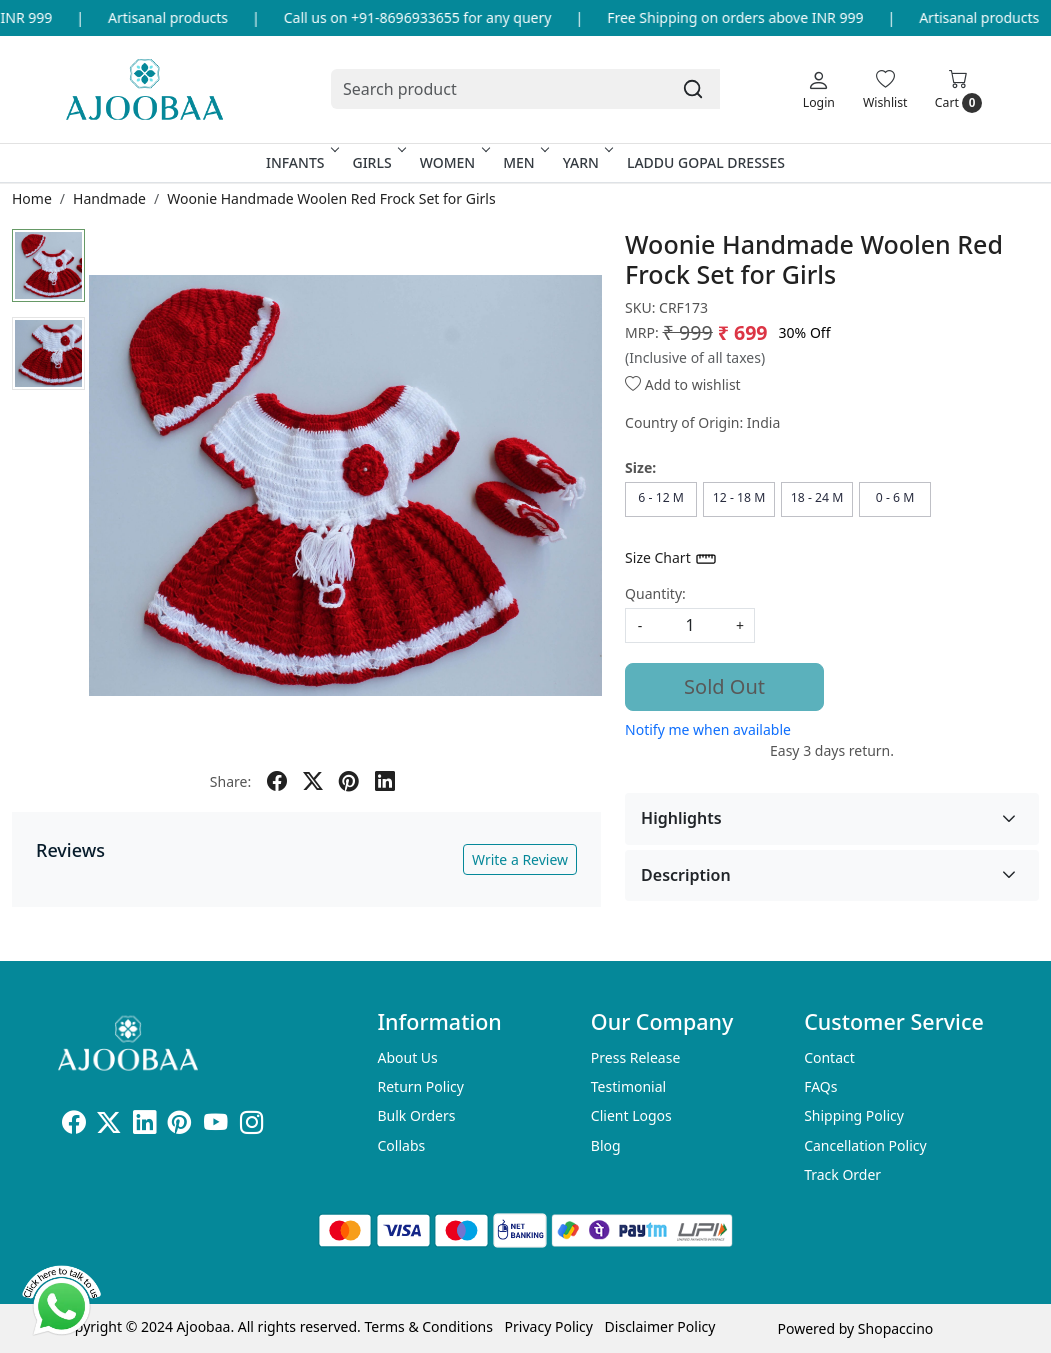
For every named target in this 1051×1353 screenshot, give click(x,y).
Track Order (842, 1174)
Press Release (636, 1057)
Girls (377, 162)
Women (453, 162)
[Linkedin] (145, 1125)
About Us (407, 1057)
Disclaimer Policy (660, 1326)
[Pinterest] (180, 1125)
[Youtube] (216, 1125)
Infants (301, 162)
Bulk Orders (416, 1115)
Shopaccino (895, 1328)
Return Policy (420, 1086)
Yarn (586, 162)
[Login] (819, 89)
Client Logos (631, 1115)
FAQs (820, 1086)
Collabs (401, 1145)
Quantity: (655, 593)
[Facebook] (74, 1125)
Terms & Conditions (428, 1326)
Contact (829, 1057)
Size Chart (671, 559)
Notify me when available (708, 729)
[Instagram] (252, 1125)
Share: (230, 781)
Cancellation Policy (865, 1145)
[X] (109, 1125)
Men (524, 162)
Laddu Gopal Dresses (706, 162)
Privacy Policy (549, 1326)
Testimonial (628, 1086)
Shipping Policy (854, 1115)
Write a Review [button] (520, 859)
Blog (606, 1145)
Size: (640, 467)
